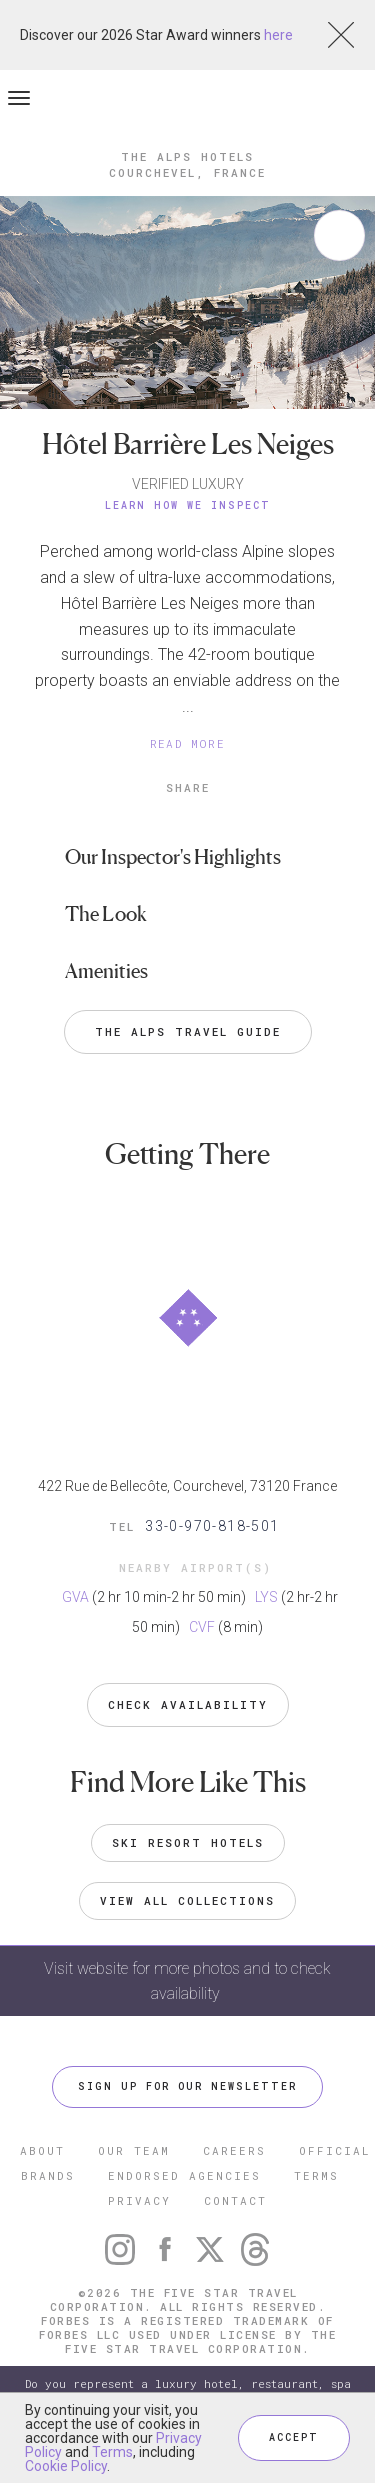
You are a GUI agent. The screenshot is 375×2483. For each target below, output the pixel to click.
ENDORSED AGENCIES (184, 2175)
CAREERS (234, 2150)
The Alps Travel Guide (188, 1031)
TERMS (316, 2175)
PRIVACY (139, 2200)
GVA (75, 1597)
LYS (266, 1597)
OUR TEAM (134, 2150)
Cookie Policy (66, 2466)
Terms (112, 2452)
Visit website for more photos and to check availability (187, 1981)
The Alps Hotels (187, 156)
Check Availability (188, 1704)
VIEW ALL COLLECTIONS (187, 1900)
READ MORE (188, 743)
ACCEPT (294, 2437)
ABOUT (42, 2150)
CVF (202, 1627)
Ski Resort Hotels (188, 1842)
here (278, 35)
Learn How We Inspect (188, 505)
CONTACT (235, 2200)
